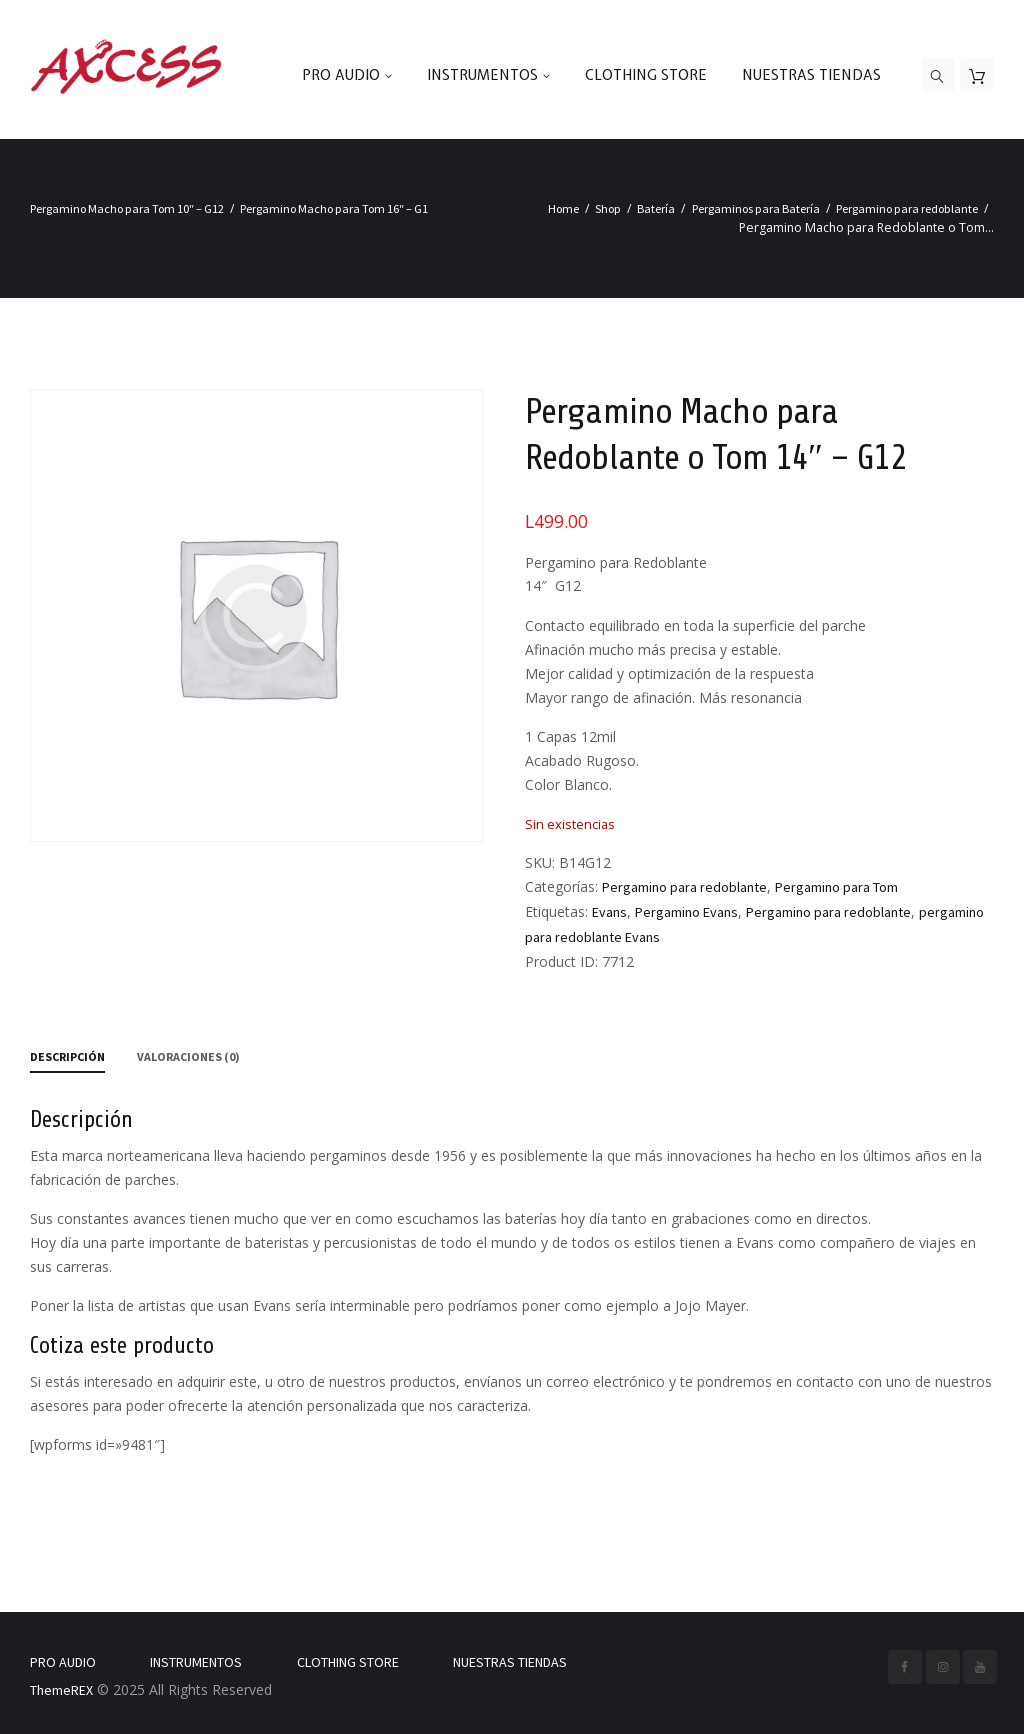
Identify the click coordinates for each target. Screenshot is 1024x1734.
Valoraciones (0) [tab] (188, 1056)
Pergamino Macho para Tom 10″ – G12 (127, 208)
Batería (656, 208)
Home (563, 208)
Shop (608, 208)
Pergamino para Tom (836, 887)
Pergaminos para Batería (756, 208)
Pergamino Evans (686, 912)
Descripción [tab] (67, 1056)
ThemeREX (61, 1690)
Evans (609, 912)
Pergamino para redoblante (907, 208)
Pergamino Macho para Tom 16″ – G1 (334, 208)
